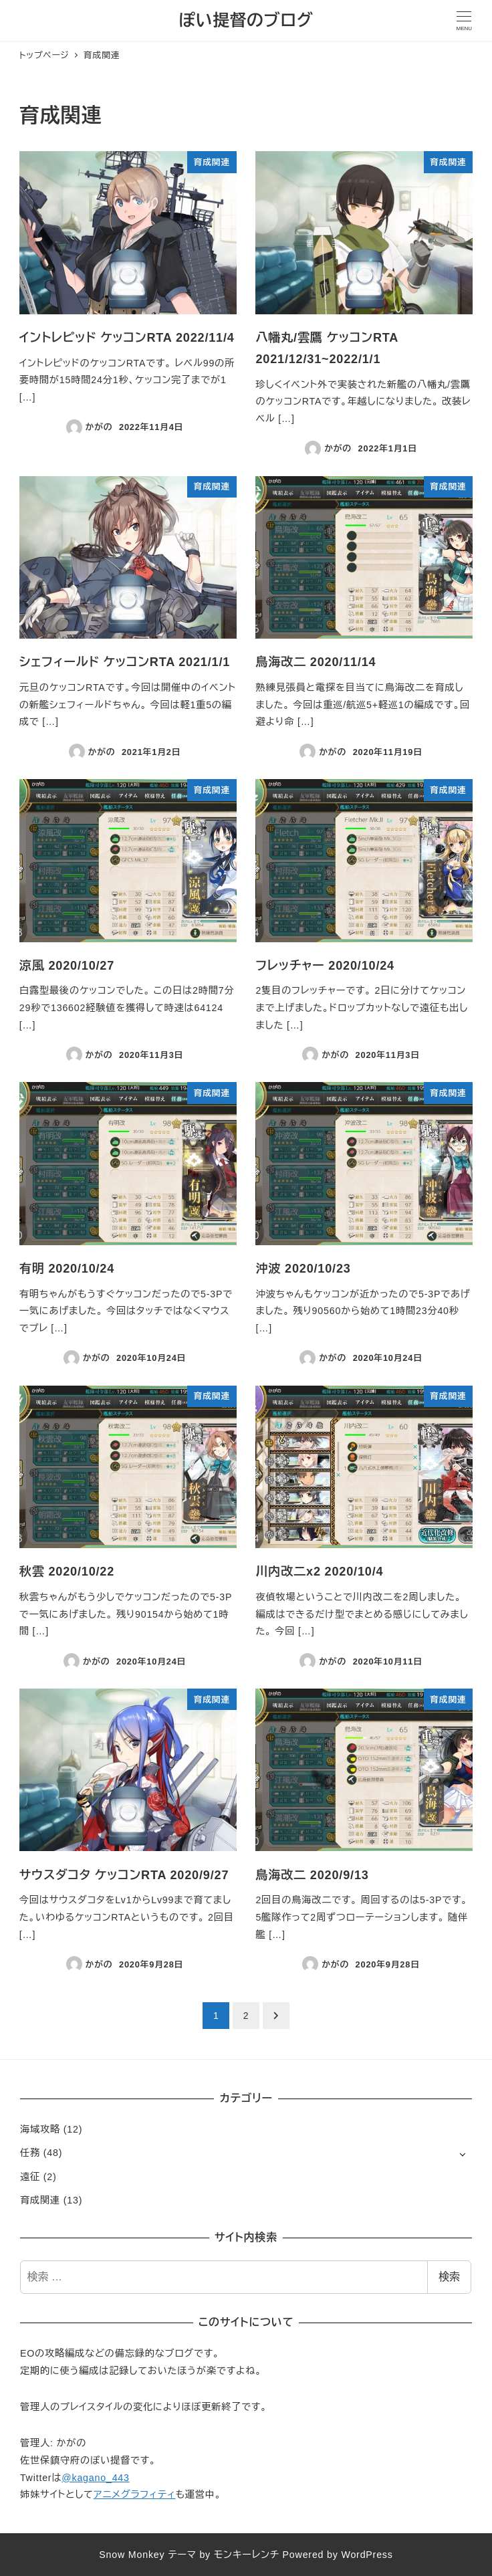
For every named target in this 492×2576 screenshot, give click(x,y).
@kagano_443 (96, 2477)
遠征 (30, 2176)
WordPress (366, 2554)
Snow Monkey (131, 2554)
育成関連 (40, 2200)
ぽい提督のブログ (245, 20)
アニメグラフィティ (135, 2494)
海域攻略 (40, 2129)
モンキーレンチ (246, 2554)
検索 (449, 2276)
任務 (30, 2152)
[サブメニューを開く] (462, 2153)
